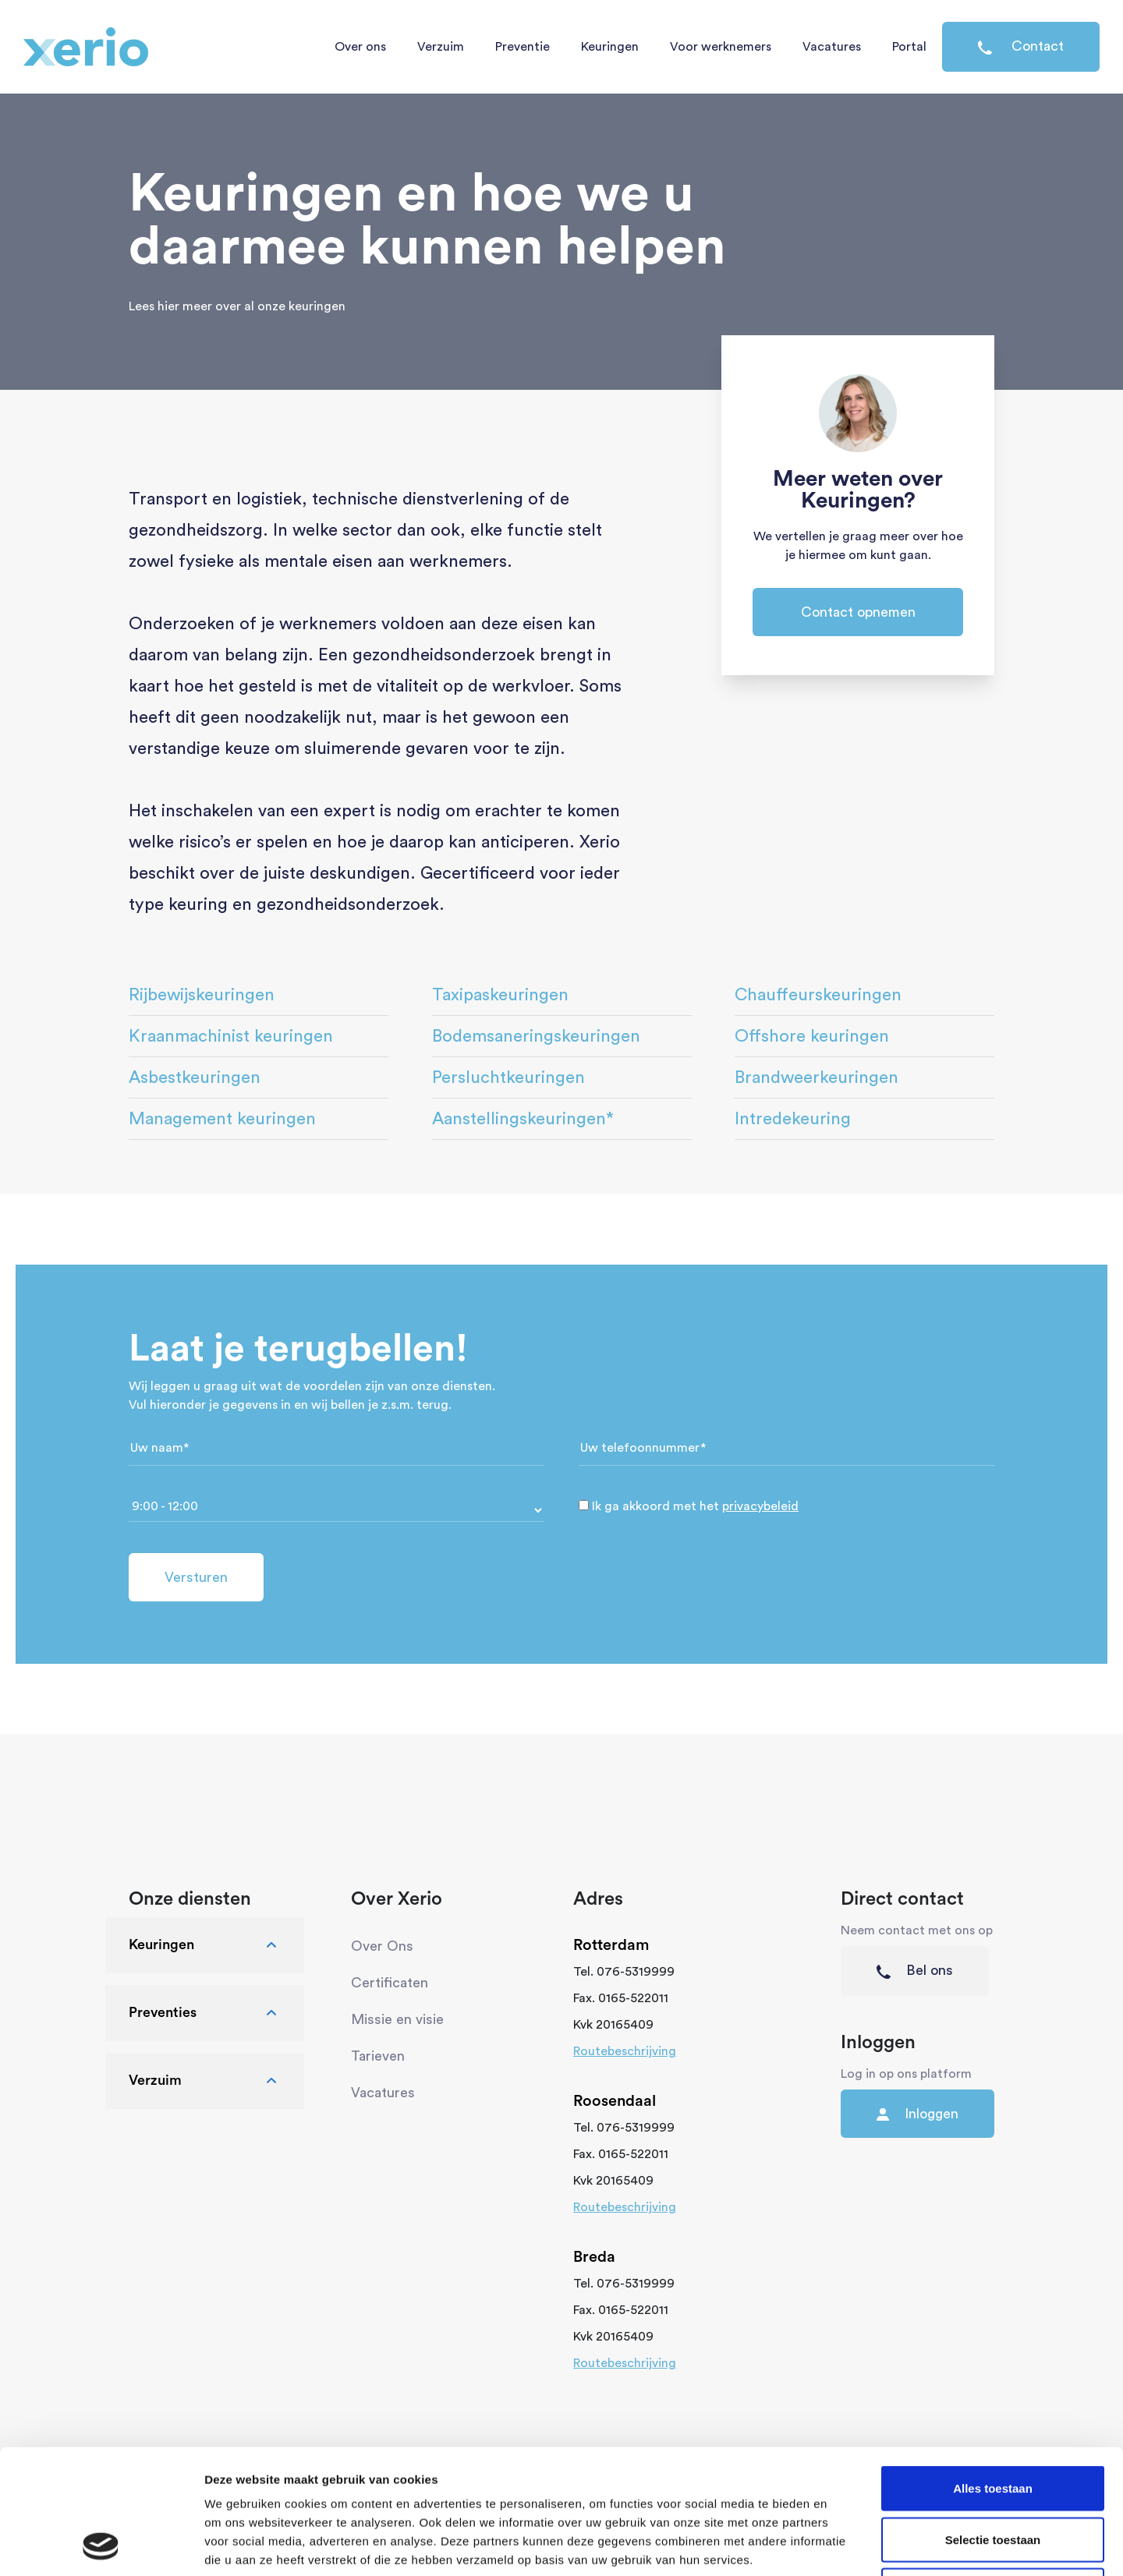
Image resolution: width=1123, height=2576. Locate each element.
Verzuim (440, 47)
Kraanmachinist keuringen (231, 1036)
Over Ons (382, 1946)
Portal (909, 47)
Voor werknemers (720, 47)
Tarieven (378, 2056)
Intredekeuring (793, 1118)
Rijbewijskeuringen (202, 994)
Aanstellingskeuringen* (523, 1118)
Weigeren (992, 2473)
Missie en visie (397, 2019)
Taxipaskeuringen (500, 994)
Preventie (522, 47)
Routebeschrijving (624, 2051)
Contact (1021, 47)
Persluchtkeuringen (508, 1077)
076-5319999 (636, 1972)
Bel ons (915, 1971)
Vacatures (831, 47)
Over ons (360, 47)
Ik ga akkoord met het (695, 1506)
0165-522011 (633, 1998)
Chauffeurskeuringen (818, 994)
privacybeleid (760, 1506)
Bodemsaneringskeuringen (536, 1036)
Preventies (205, 2013)
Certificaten (389, 1983)
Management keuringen (222, 1118)
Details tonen (843, 2545)
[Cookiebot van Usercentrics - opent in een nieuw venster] (101, 2545)
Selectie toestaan (993, 2422)
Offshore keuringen (812, 1036)
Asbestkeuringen (194, 1077)
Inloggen (917, 2114)
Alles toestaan (993, 2371)
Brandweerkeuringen (816, 1077)
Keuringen (610, 47)
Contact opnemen (858, 612)
